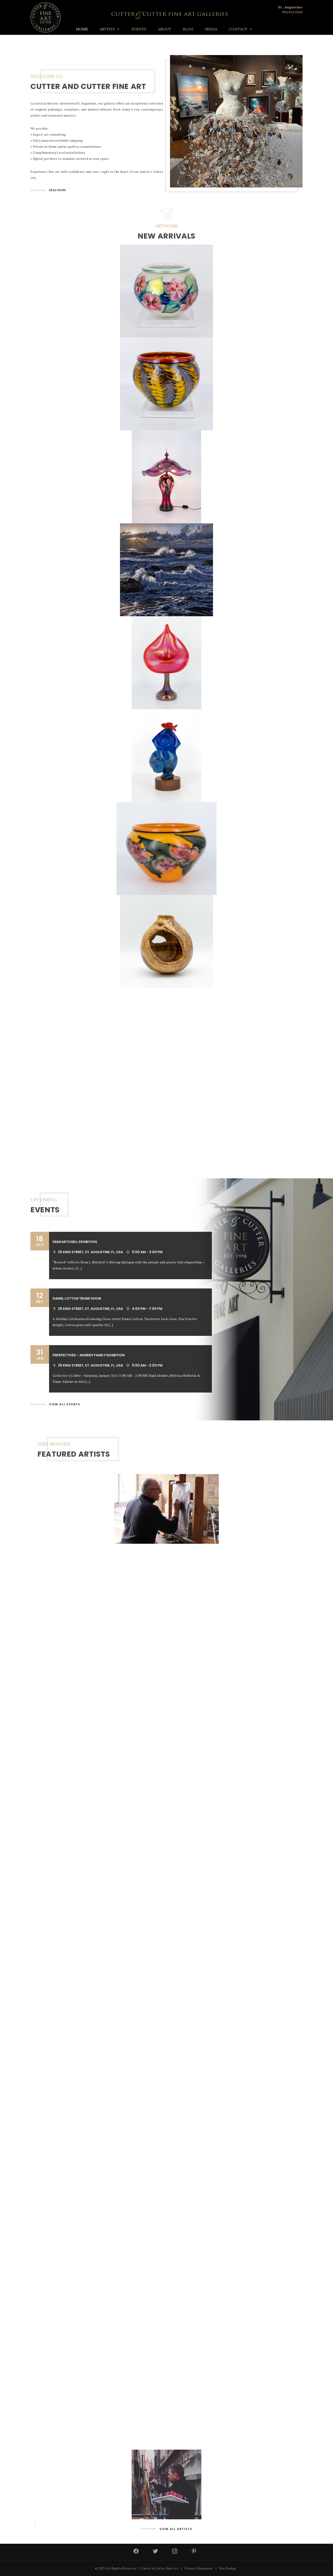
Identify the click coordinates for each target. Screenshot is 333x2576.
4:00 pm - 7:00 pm (144, 1308)
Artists (110, 29)
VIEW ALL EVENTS (64, 1404)
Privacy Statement (199, 2568)
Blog (188, 29)
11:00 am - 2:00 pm (144, 1252)
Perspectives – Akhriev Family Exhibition (89, 1355)
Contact (241, 29)
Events (139, 29)
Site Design (227, 2568)
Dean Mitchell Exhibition (75, 1241)
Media (211, 29)
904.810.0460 (292, 12)
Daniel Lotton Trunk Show (77, 1298)
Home (82, 29)
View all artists (176, 2529)
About (164, 29)
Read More (57, 190)
